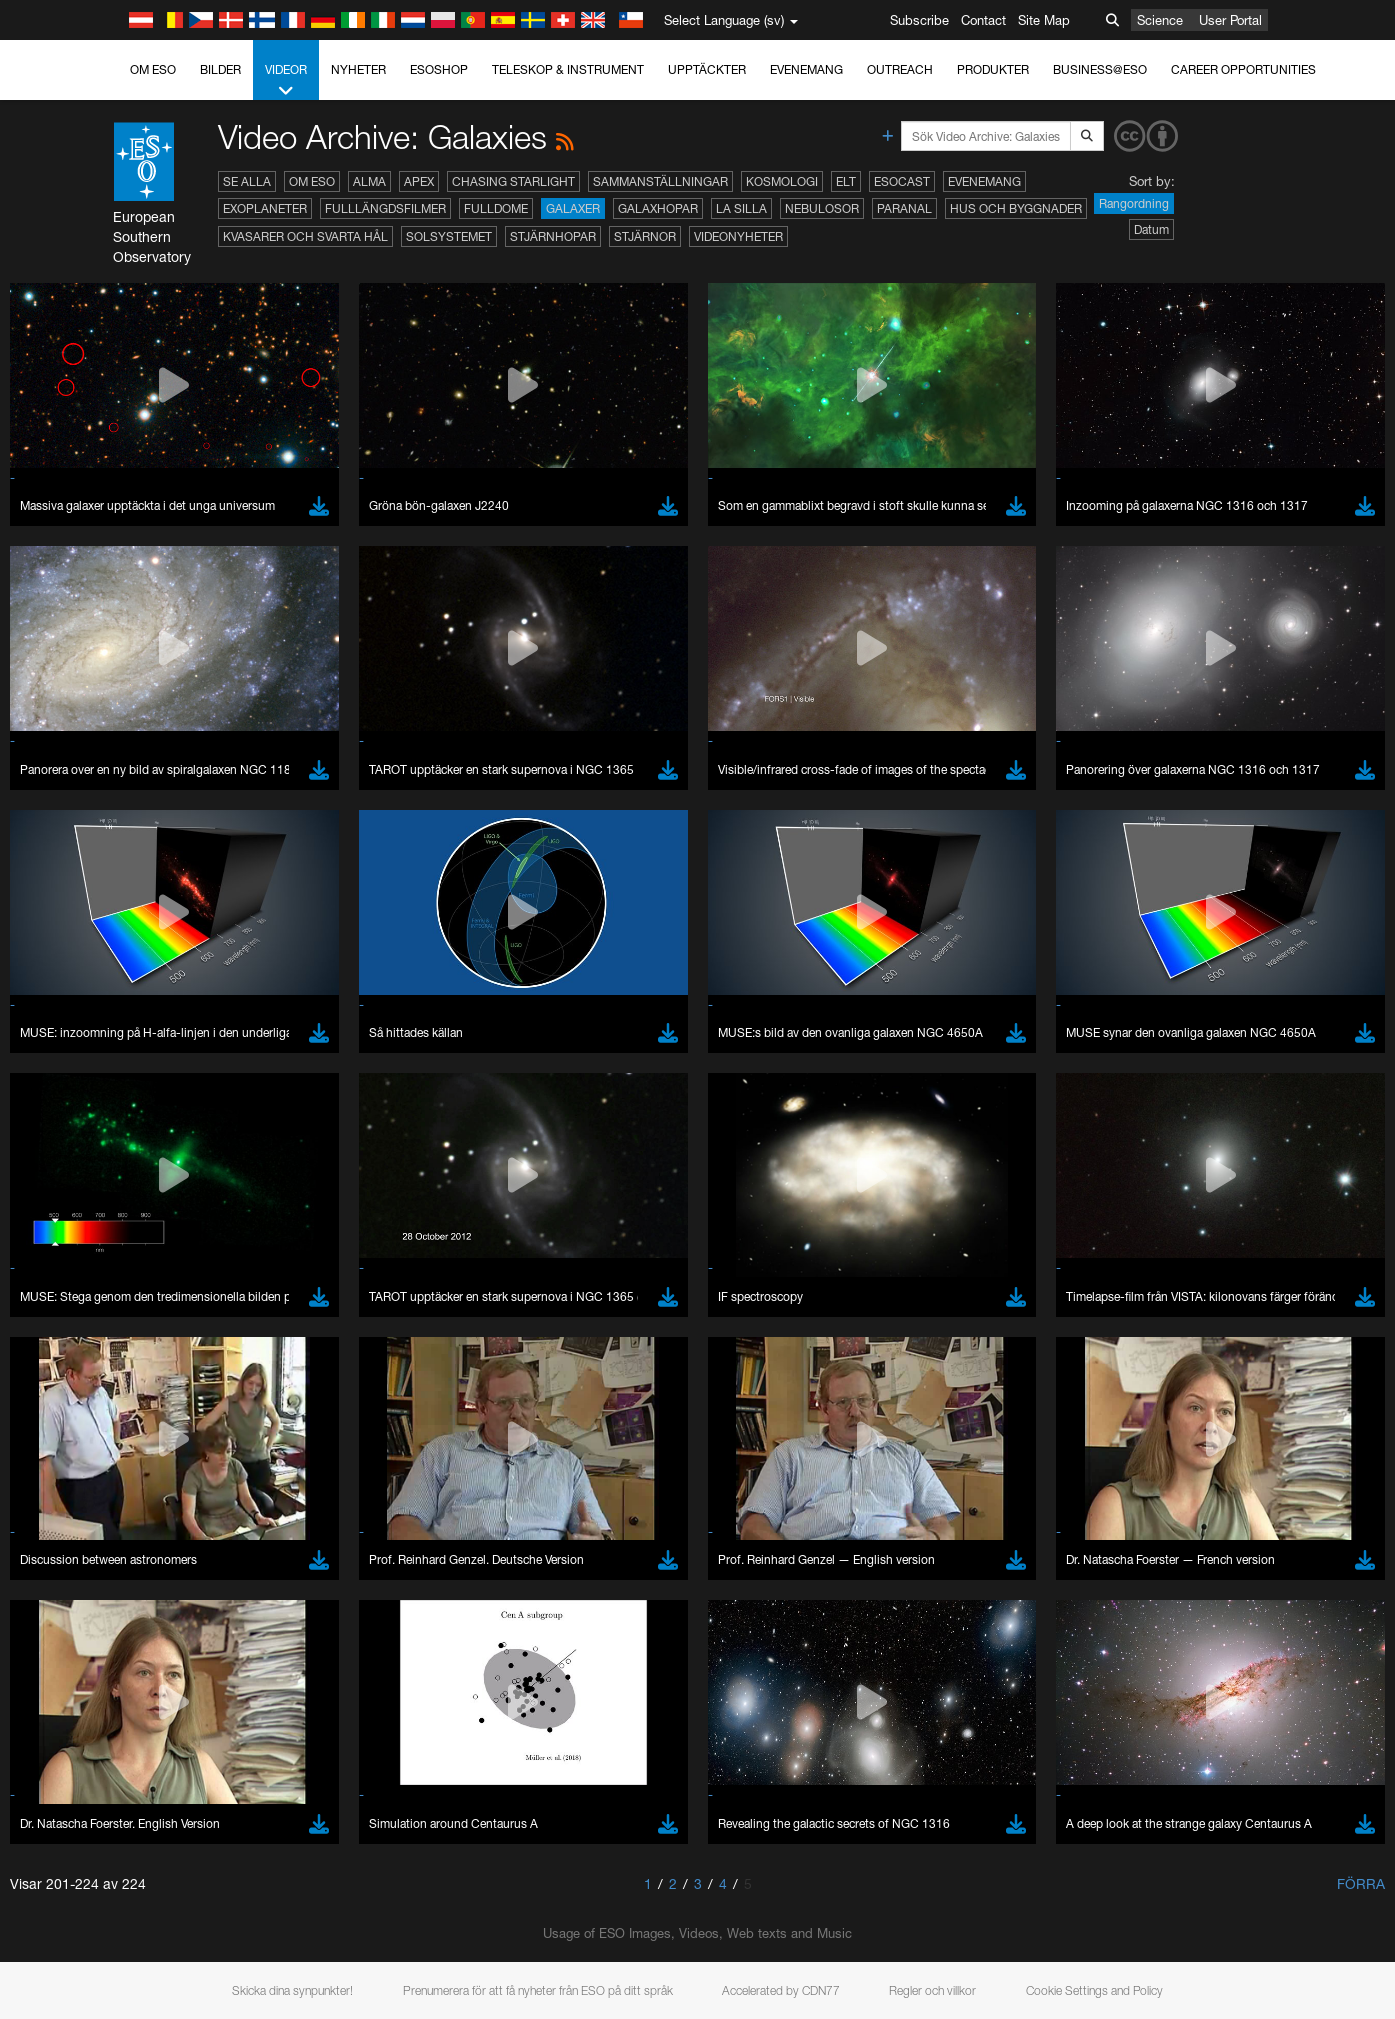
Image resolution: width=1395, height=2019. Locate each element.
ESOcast (902, 181)
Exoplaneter (265, 208)
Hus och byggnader (1016, 208)
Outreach (900, 69)
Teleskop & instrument (568, 69)
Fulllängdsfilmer (385, 208)
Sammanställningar (660, 181)
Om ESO (153, 69)
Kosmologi (782, 181)
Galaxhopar (658, 208)
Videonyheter (738, 236)
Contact (983, 20)
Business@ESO (1100, 69)
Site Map (1044, 20)
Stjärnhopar (553, 236)
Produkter (993, 69)
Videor (286, 81)
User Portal (1230, 20)
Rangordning (1134, 203)
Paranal (904, 208)
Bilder (220, 69)
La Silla (741, 208)
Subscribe (919, 20)
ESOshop (439, 69)
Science (1160, 20)
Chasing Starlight (513, 181)
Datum (1151, 229)
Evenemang (806, 69)
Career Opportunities (1243, 69)
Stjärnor (645, 236)
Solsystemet (449, 236)
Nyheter (358, 69)
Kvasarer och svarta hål (305, 236)
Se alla (247, 181)
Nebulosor (822, 208)
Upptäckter (707, 69)
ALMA (369, 181)
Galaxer (573, 208)
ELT (846, 181)
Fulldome (496, 208)
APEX (419, 181)
